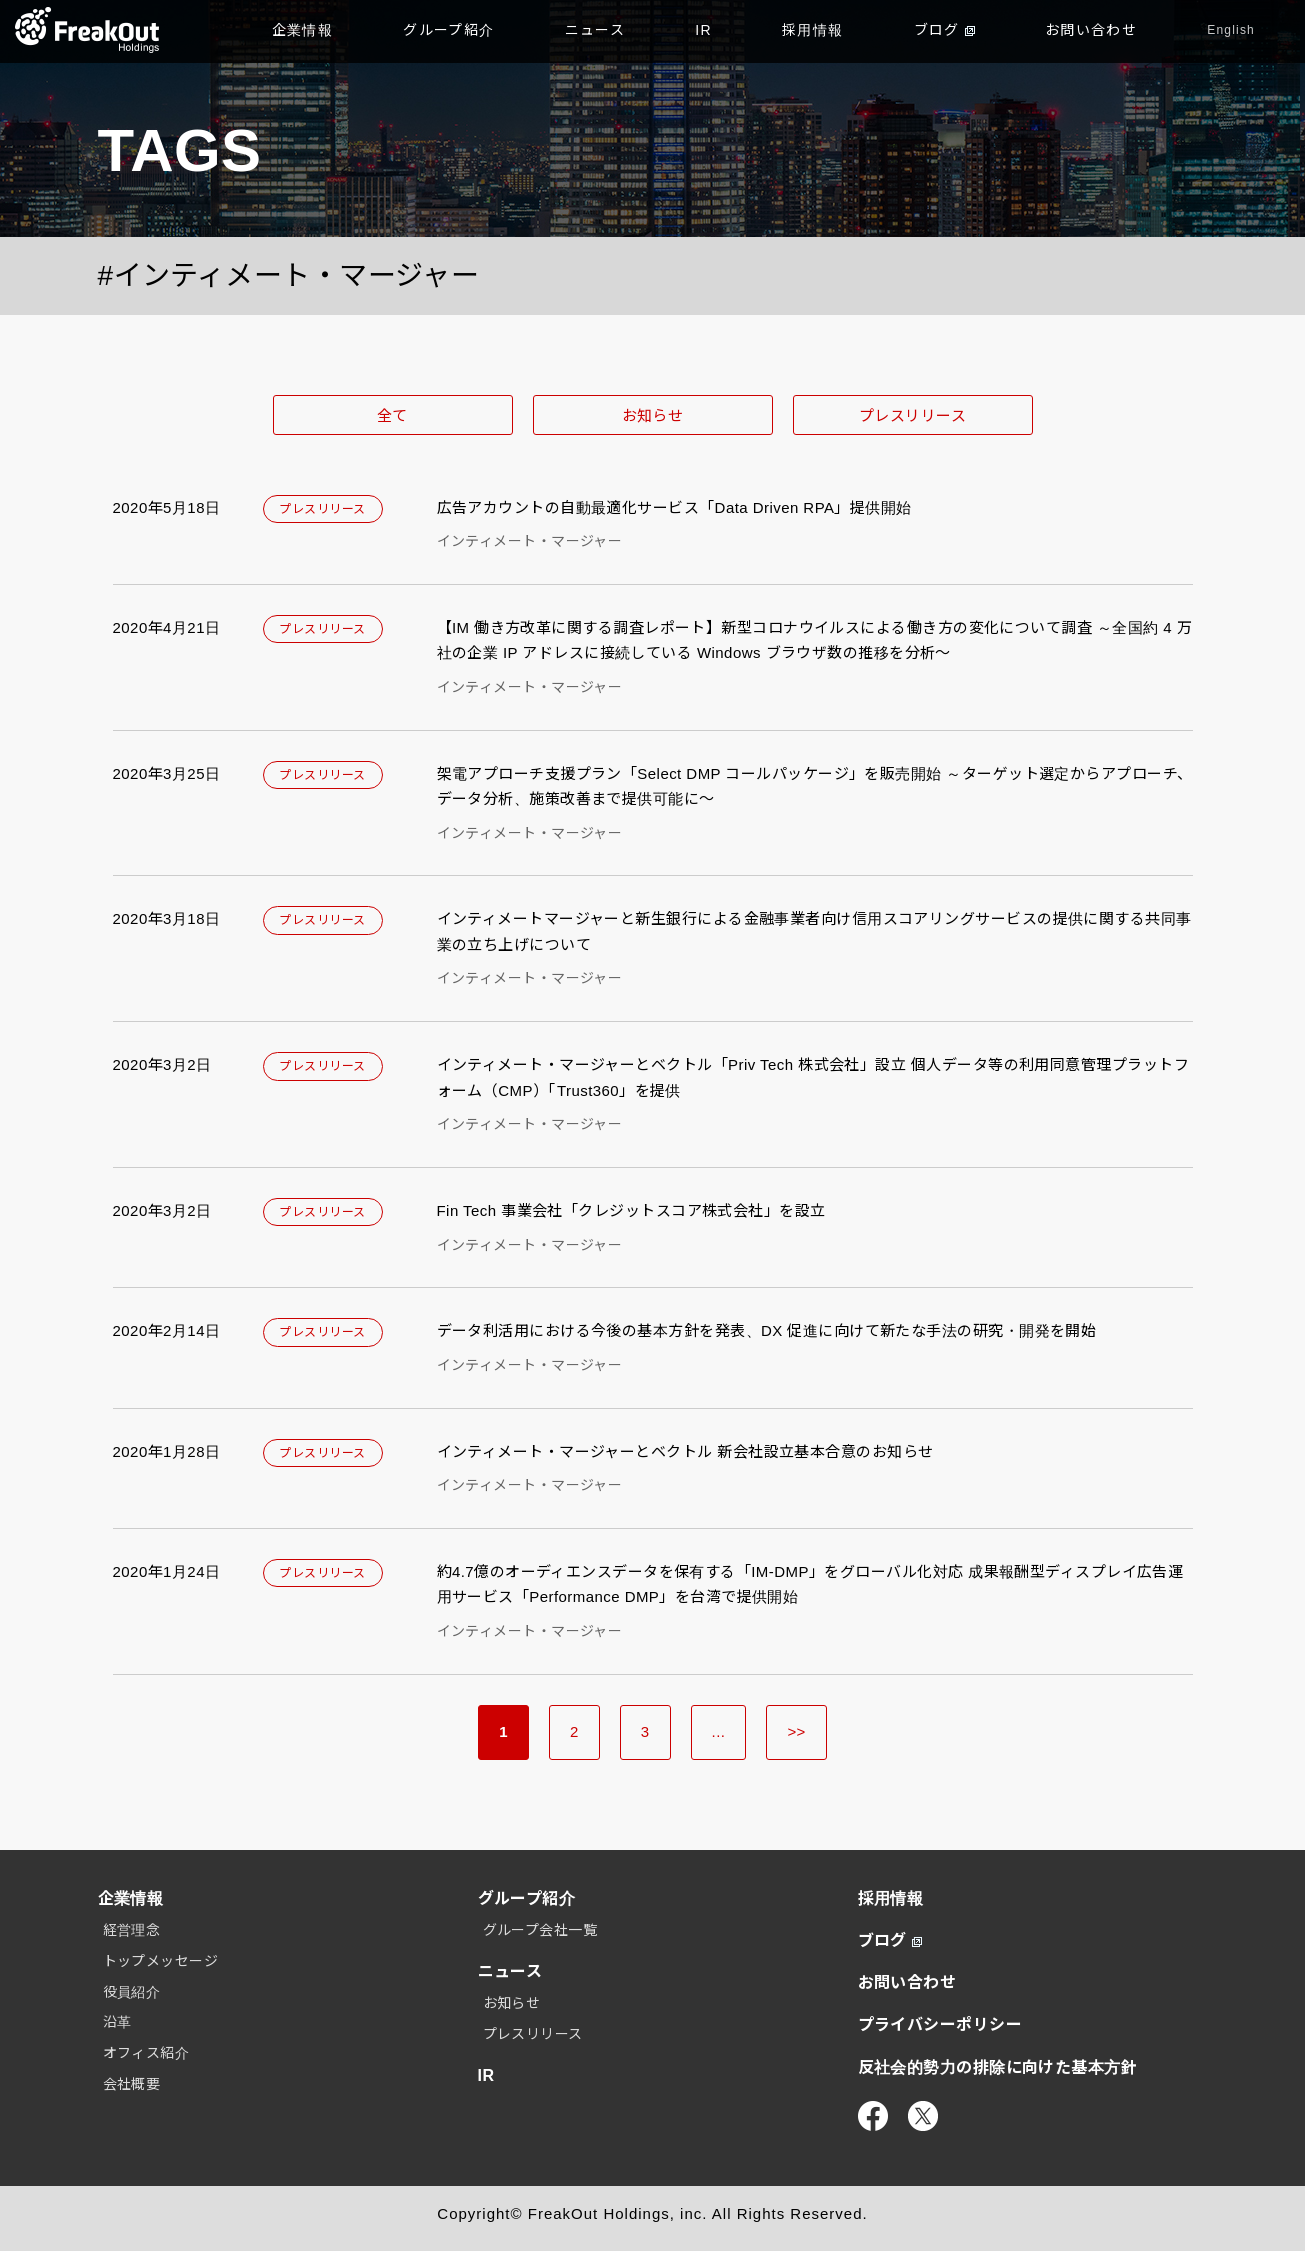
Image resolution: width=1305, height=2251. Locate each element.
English (1231, 30)
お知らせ (653, 415)
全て (392, 415)
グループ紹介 (448, 30)
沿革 (117, 2022)
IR (703, 30)
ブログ (944, 30)
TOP (87, 30)
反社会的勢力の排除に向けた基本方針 (998, 2067)
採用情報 (813, 30)
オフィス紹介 (146, 2053)
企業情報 (303, 30)
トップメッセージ (161, 1961)
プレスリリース (912, 415)
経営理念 (132, 1930)
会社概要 (132, 2084)
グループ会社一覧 (540, 1930)
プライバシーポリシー (940, 2024)
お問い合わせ (1091, 30)
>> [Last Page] (796, 1731)
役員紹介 (132, 1992)
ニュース (595, 30)
